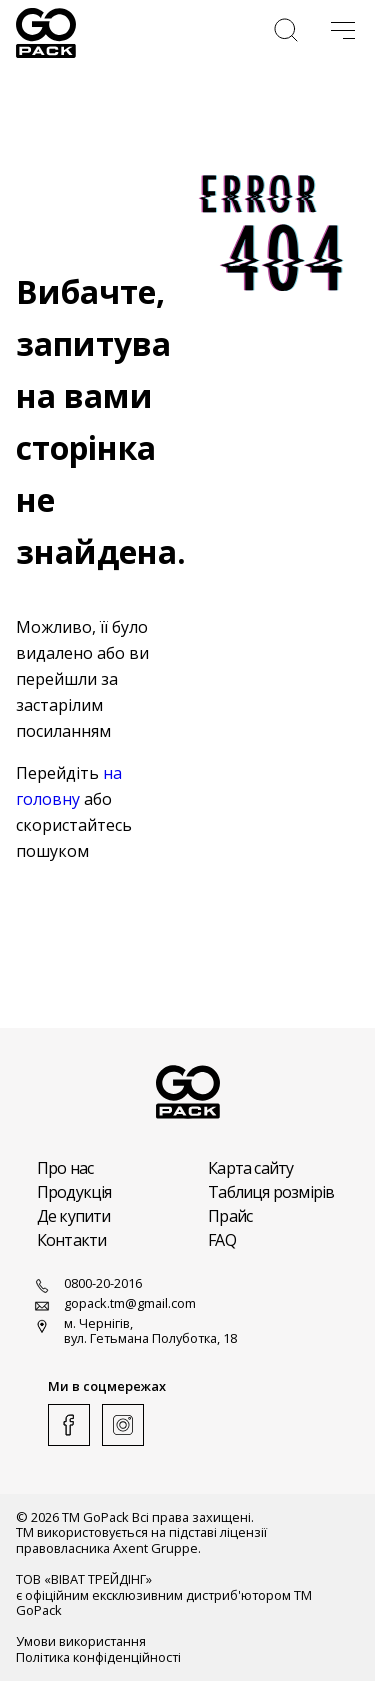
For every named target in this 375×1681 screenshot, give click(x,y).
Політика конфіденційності (98, 1657)
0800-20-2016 (87, 1286)
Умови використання (81, 1641)
